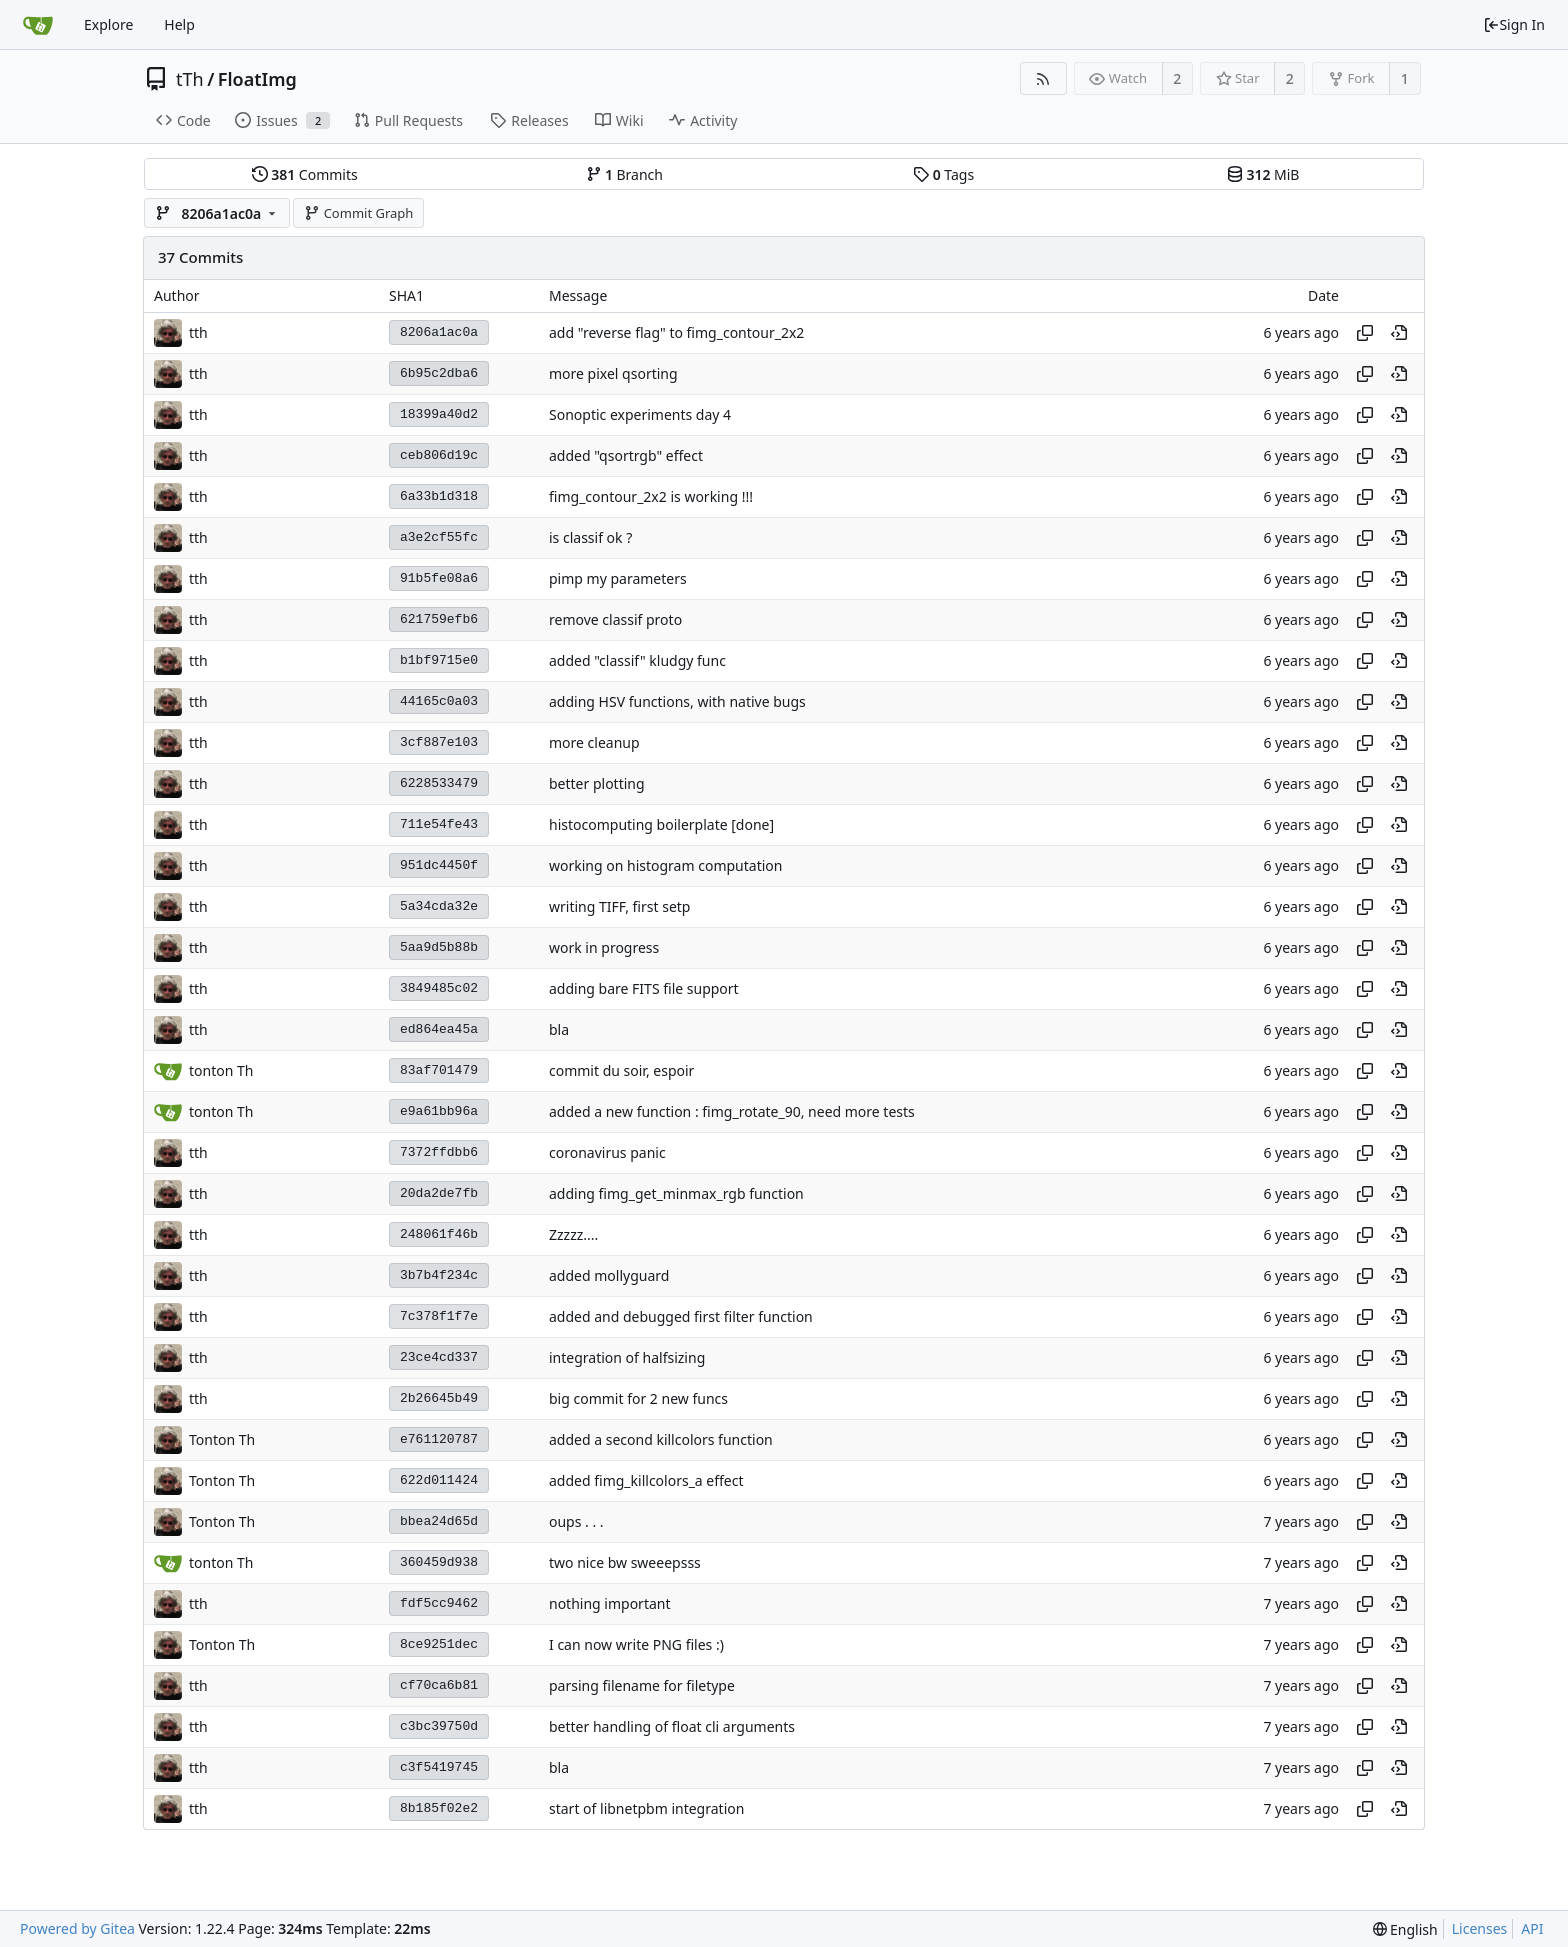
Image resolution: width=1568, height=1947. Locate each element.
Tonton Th (222, 1439)
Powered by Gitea (77, 1928)
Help (179, 24)
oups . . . (576, 1521)
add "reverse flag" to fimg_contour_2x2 (676, 332)
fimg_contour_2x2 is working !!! (651, 496)
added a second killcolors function (661, 1439)
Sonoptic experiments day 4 (640, 414)
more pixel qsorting (613, 373)
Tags (943, 174)
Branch (625, 174)
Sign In (1514, 24)
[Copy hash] (1365, 333)
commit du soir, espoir (621, 1070)
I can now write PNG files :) (636, 1644)
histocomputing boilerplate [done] (661, 824)
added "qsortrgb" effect (626, 455)
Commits (305, 174)
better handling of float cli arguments (672, 1726)
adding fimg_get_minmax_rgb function (676, 1193)
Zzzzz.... (573, 1234)
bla (559, 1029)
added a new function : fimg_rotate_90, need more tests (732, 1111)
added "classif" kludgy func (637, 660)
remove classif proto (615, 619)
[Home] (38, 25)
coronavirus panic (607, 1152)
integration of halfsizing (627, 1357)
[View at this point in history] (1399, 333)
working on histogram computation (665, 865)
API (1532, 1928)
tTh (190, 79)
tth (198, 332)
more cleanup (594, 742)
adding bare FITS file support (644, 988)
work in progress (604, 947)
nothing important (610, 1603)
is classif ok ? (590, 537)
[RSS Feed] (1043, 78)
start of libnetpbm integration (646, 1808)
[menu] (1405, 1929)
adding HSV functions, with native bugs (677, 701)
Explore (108, 24)
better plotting (597, 783)
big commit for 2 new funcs (638, 1398)
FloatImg (257, 79)
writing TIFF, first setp (619, 906)
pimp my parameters (618, 578)
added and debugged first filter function (681, 1316)
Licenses (1480, 1928)
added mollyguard (609, 1275)
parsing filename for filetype (642, 1685)
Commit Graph (358, 213)
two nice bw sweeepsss (625, 1562)
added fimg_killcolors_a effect (646, 1480)
